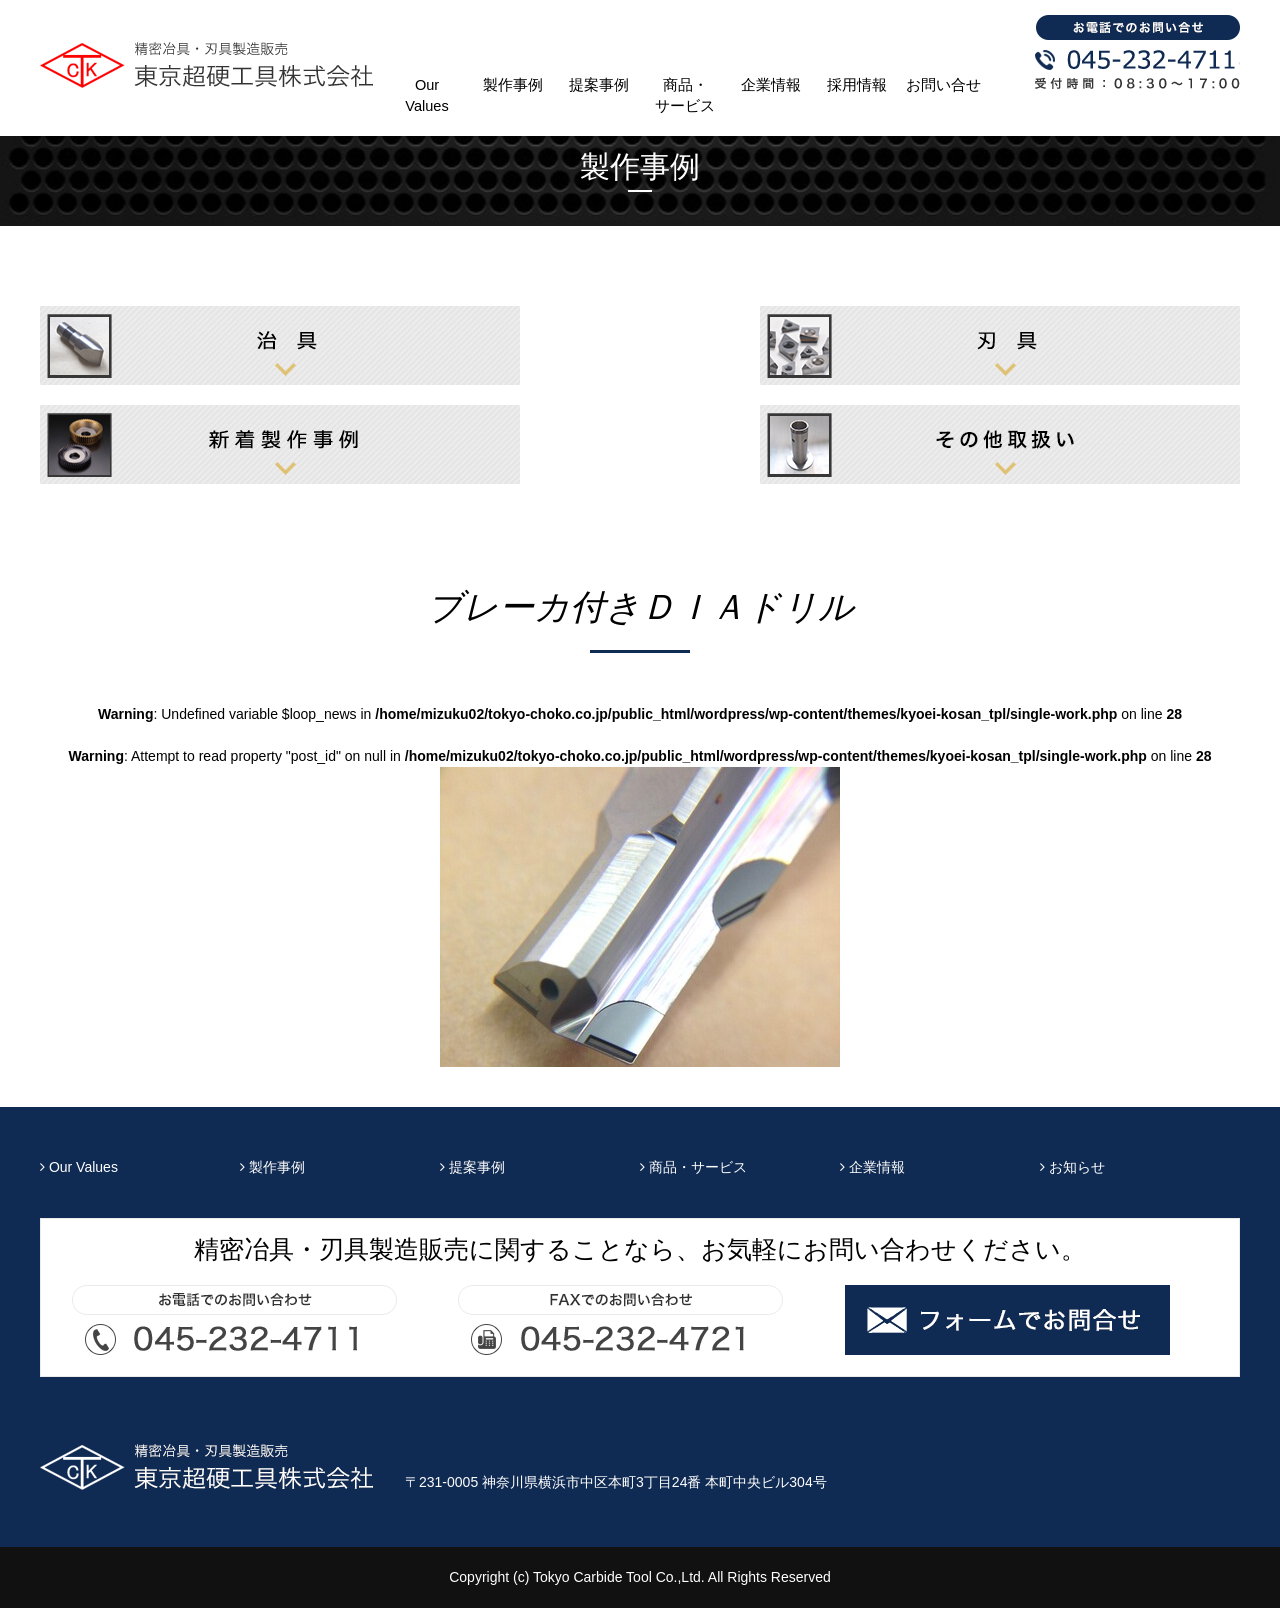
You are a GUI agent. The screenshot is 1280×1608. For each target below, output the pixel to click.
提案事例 (599, 85)
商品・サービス (685, 95)
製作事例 (513, 85)
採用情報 (857, 85)
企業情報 (771, 85)
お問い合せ (943, 85)
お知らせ (1072, 1167)
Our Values (426, 95)
